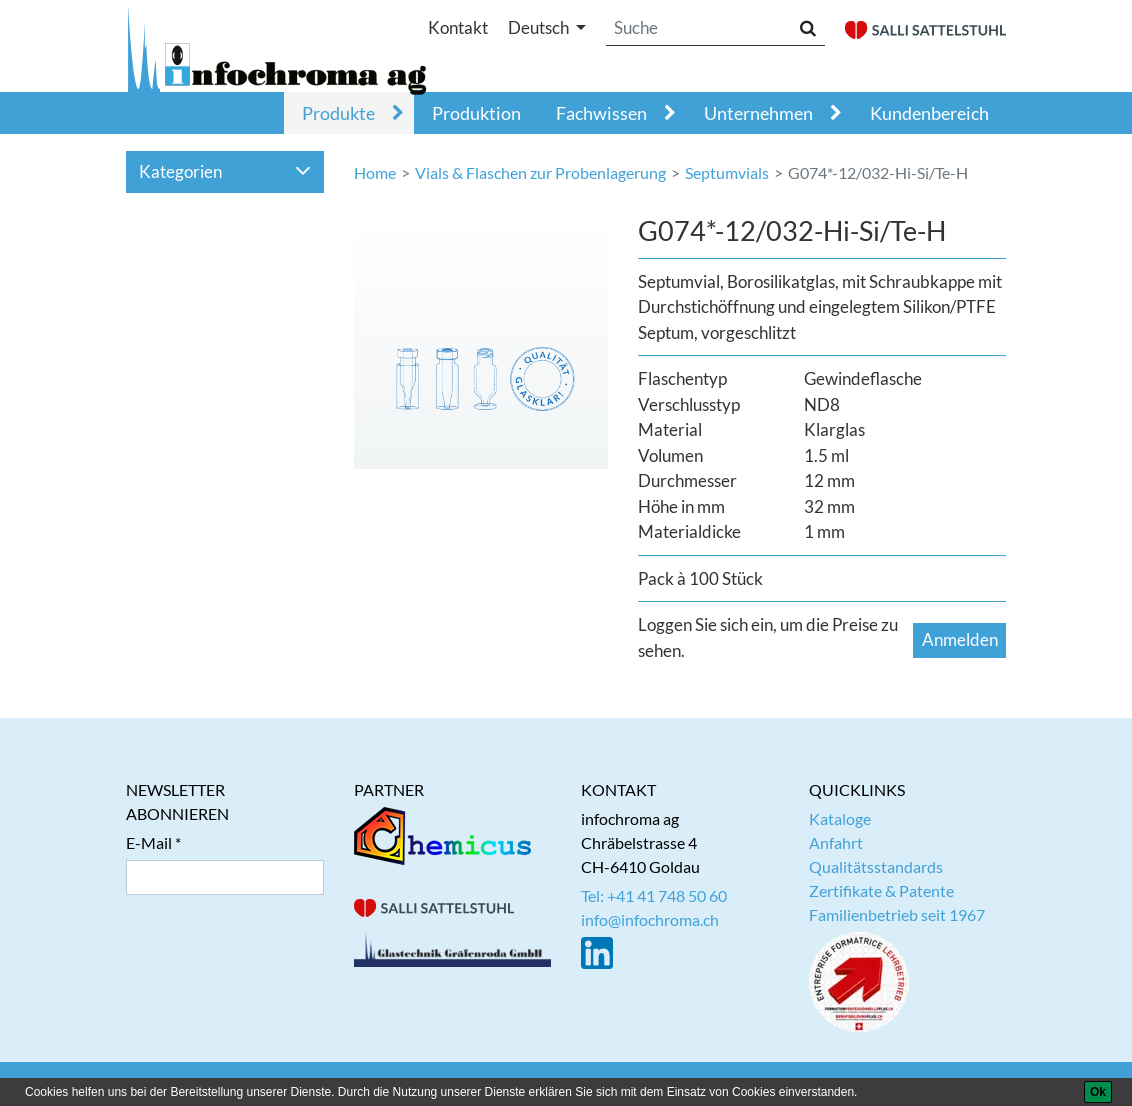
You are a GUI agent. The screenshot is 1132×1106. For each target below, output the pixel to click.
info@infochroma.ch (650, 919)
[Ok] (1098, 1092)
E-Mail (149, 842)
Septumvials (727, 172)
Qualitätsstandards (876, 866)
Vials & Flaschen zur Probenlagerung (540, 172)
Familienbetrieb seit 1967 (897, 914)
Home (375, 172)
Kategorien (225, 171)
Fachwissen (601, 113)
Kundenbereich (929, 113)
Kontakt (458, 27)
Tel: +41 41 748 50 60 (654, 895)
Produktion (476, 113)
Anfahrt (836, 842)
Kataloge (840, 818)
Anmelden (960, 639)
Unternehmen (758, 113)
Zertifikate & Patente (881, 890)
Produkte (338, 113)
